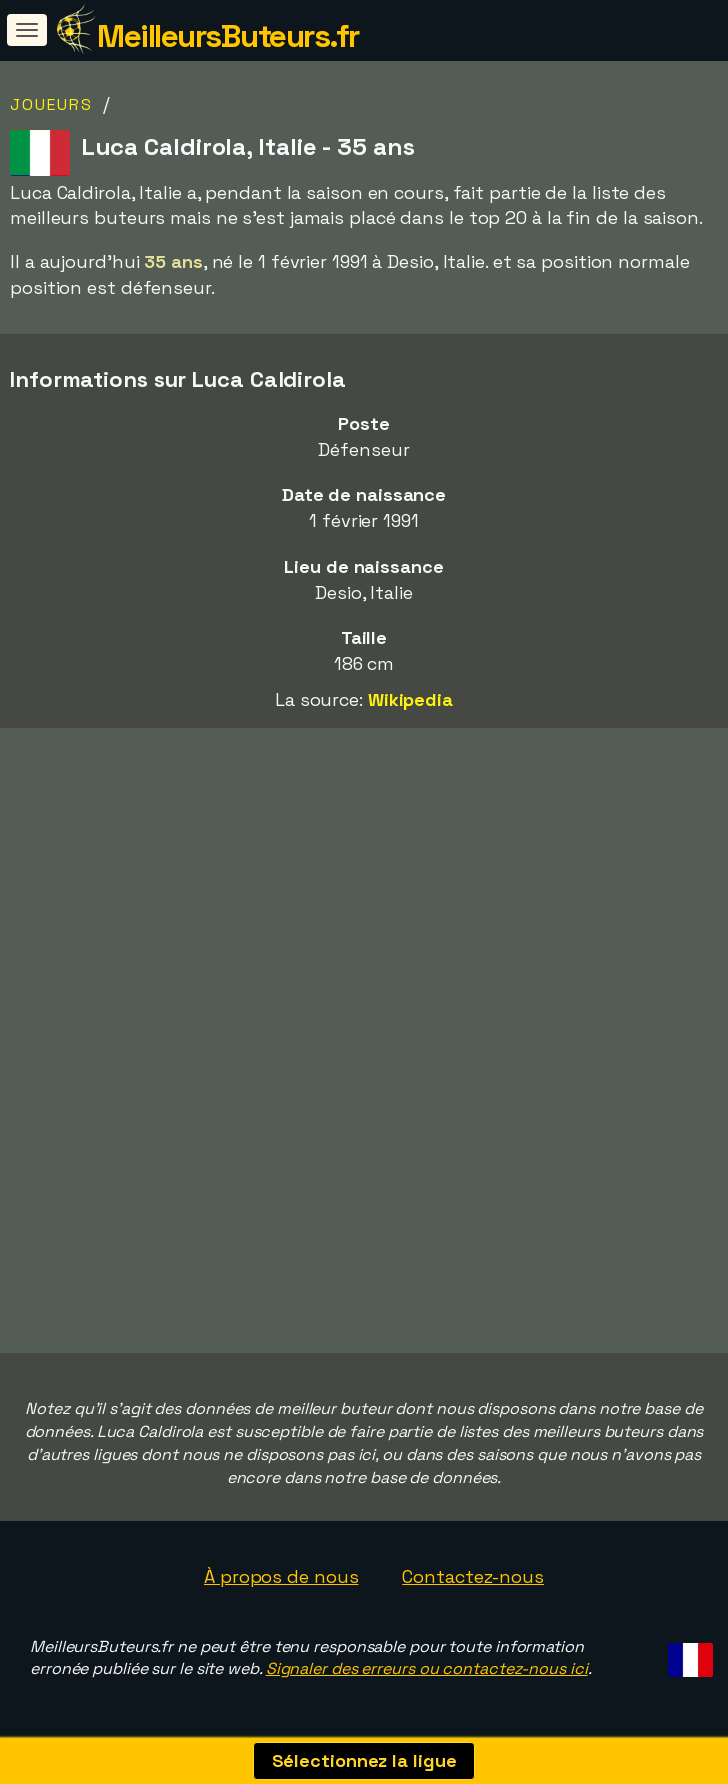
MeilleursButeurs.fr (228, 36)
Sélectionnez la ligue (364, 1760)
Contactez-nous (473, 1576)
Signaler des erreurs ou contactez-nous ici (427, 1668)
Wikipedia (410, 699)
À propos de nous (281, 1576)
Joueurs (51, 104)
